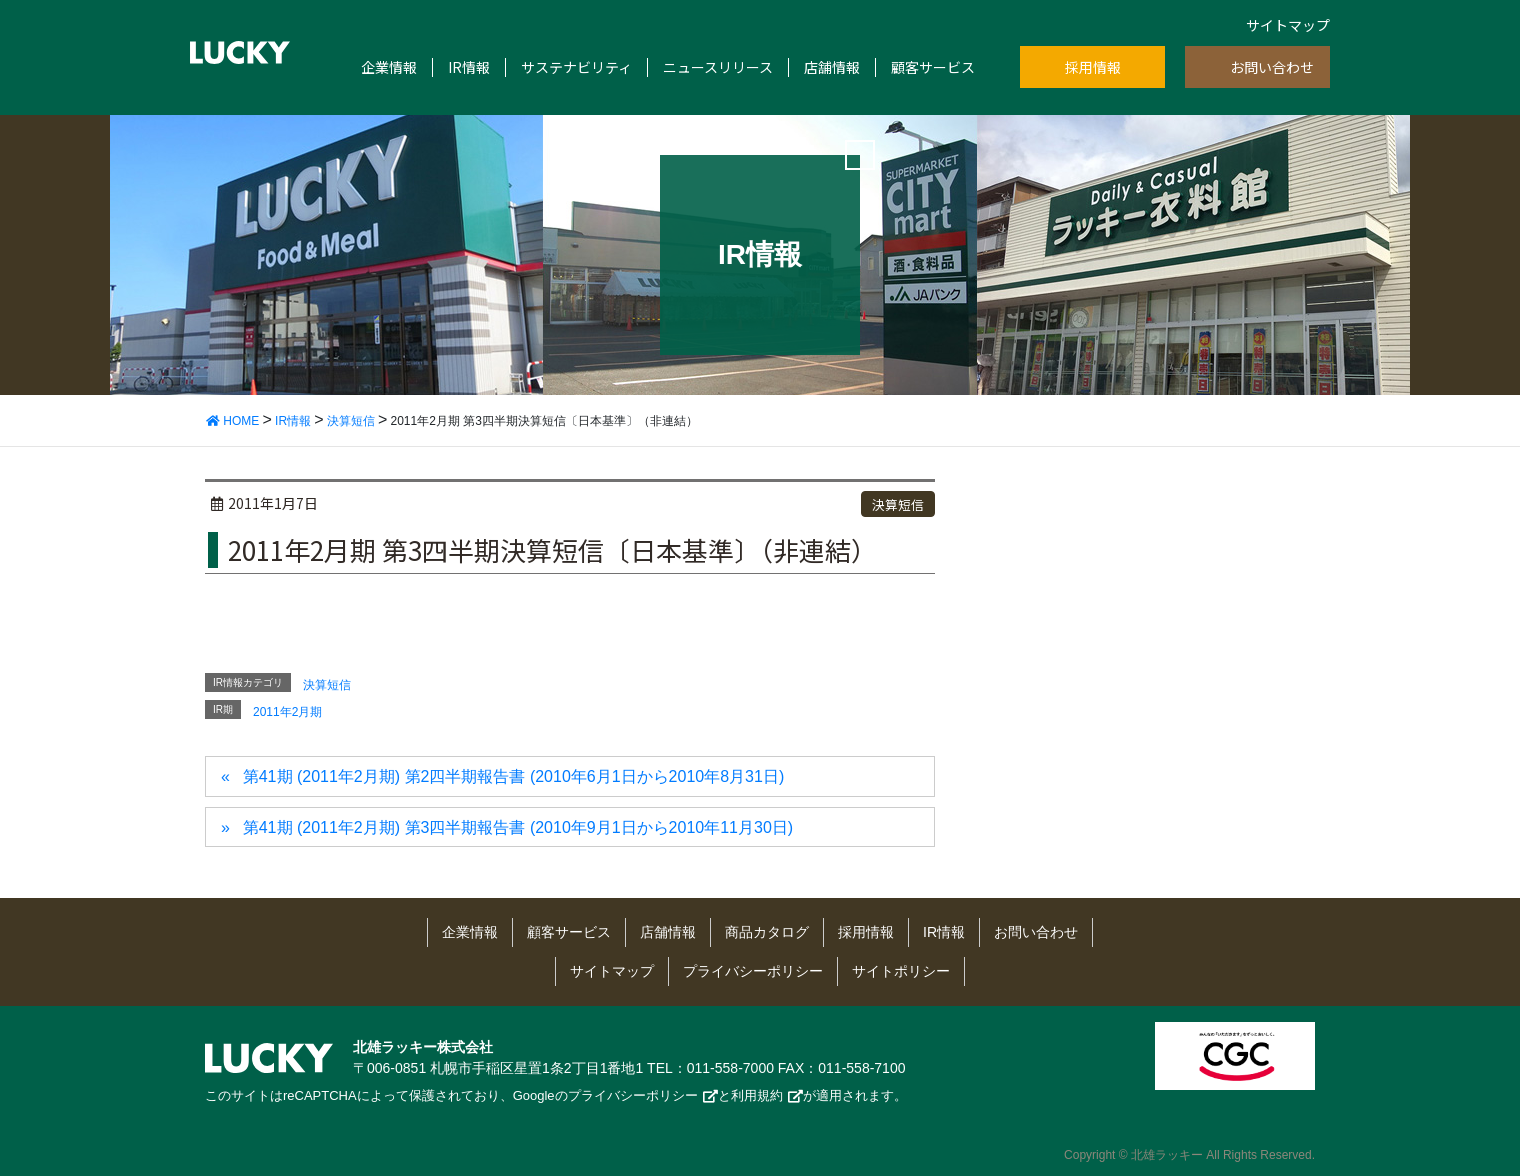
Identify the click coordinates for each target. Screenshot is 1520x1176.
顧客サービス (933, 67)
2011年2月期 (287, 712)
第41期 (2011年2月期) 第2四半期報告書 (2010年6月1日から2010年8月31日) (514, 776)
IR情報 (469, 67)
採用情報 (1093, 67)
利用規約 (757, 1095)
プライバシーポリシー (753, 971)
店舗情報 (832, 67)
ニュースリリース (718, 67)
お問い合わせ (1272, 67)
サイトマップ (1288, 25)
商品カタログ (767, 932)
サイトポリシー (901, 971)
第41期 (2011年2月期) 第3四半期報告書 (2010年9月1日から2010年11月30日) (518, 827)
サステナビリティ (576, 67)
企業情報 (389, 67)
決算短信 (898, 504)
